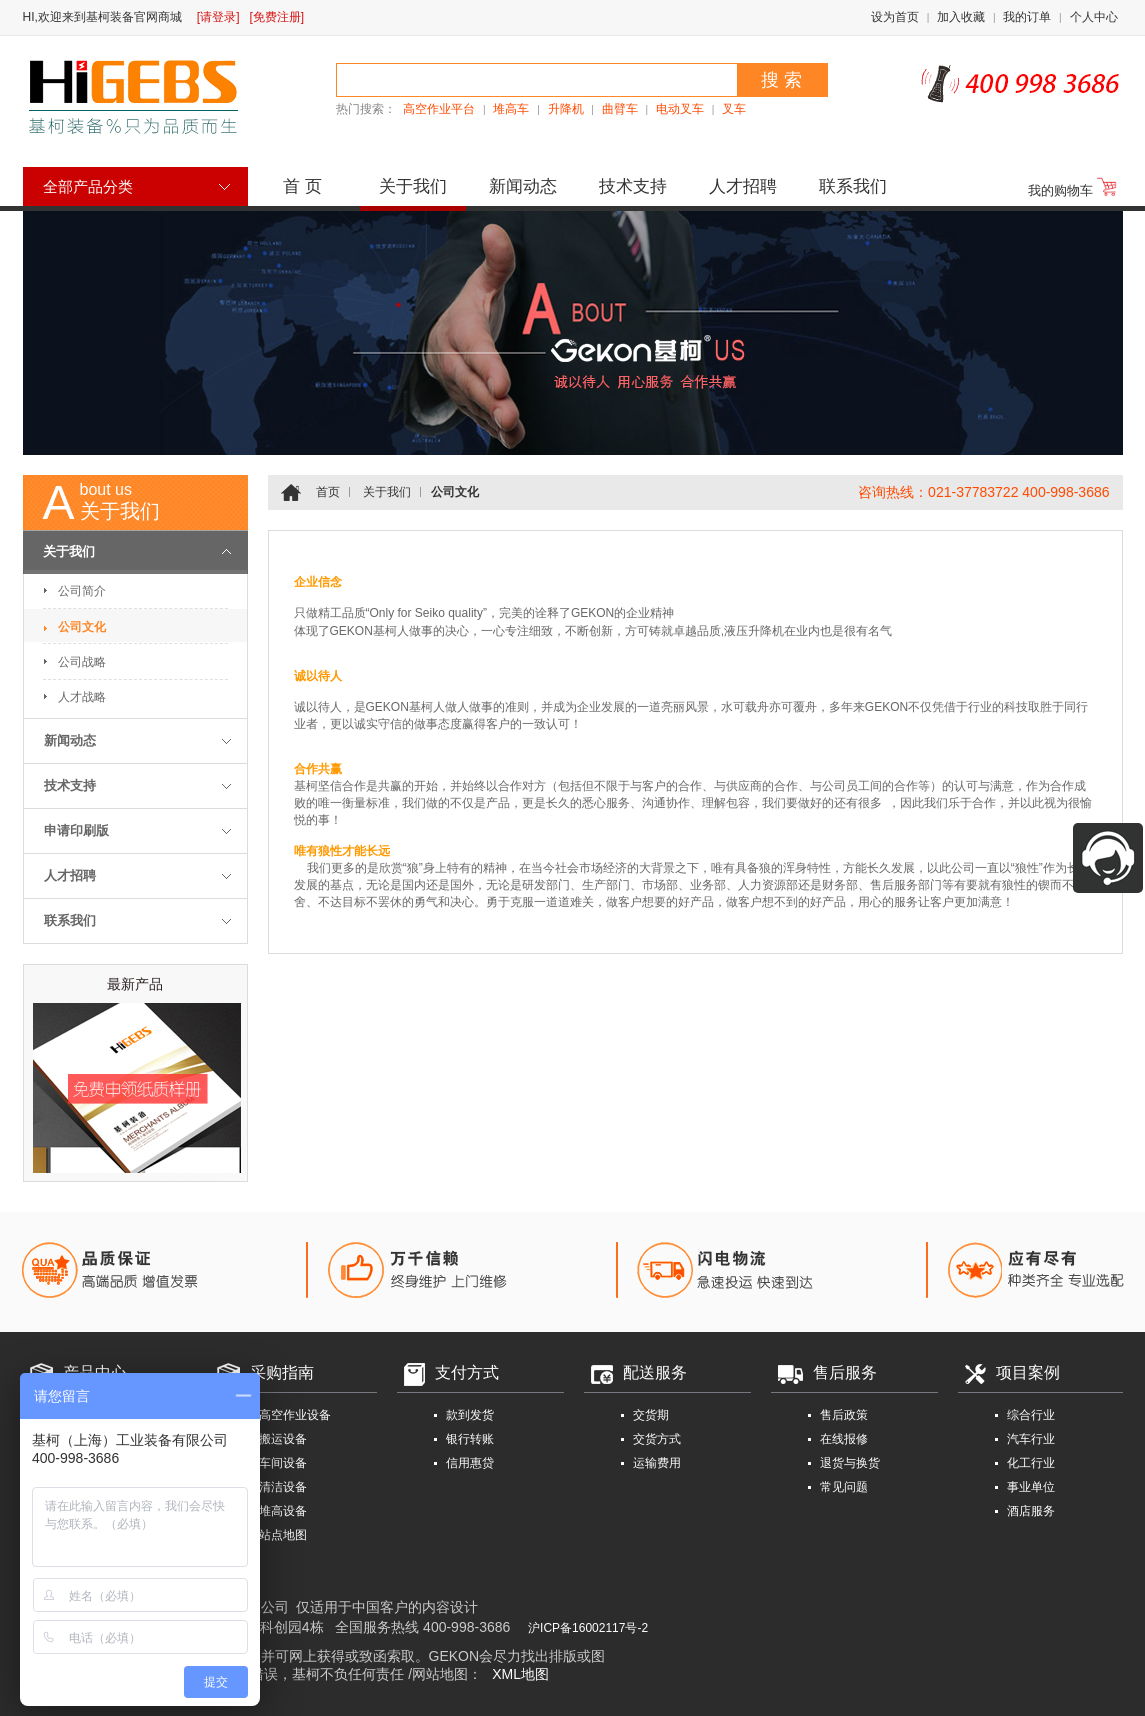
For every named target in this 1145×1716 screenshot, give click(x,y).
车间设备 (283, 1463)
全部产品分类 (88, 186)
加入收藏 (961, 17)
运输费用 (657, 1463)
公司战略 (82, 662)
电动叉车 (680, 109)
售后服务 (845, 1372)
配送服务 (655, 1372)
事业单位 (1031, 1487)
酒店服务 (1031, 1511)
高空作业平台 (439, 109)
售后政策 (844, 1415)
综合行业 (1031, 1415)
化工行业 (1031, 1463)
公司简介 (82, 591)
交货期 (651, 1415)
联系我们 (853, 186)
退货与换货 (850, 1463)
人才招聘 (743, 186)
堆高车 (511, 109)
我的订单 (1027, 17)
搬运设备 (283, 1439)
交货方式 (657, 1439)
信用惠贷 (470, 1463)
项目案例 (1028, 1372)
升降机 (566, 109)
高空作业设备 (295, 1415)
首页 (328, 492)
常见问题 (844, 1487)
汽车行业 (1031, 1439)
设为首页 (895, 17)
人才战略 (82, 697)
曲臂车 (620, 109)
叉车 (734, 109)
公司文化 (82, 627)
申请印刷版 (76, 830)
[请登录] (218, 17)
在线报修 (844, 1439)
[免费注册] (277, 17)
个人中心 (1094, 17)
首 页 (302, 186)
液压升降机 (754, 631)
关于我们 (413, 186)
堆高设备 (283, 1511)
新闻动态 (523, 186)
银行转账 (470, 1439)
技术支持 (633, 186)
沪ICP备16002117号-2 (588, 1628)
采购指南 (282, 1372)
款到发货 (470, 1415)
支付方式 (467, 1372)
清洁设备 (283, 1487)
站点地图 (283, 1535)
